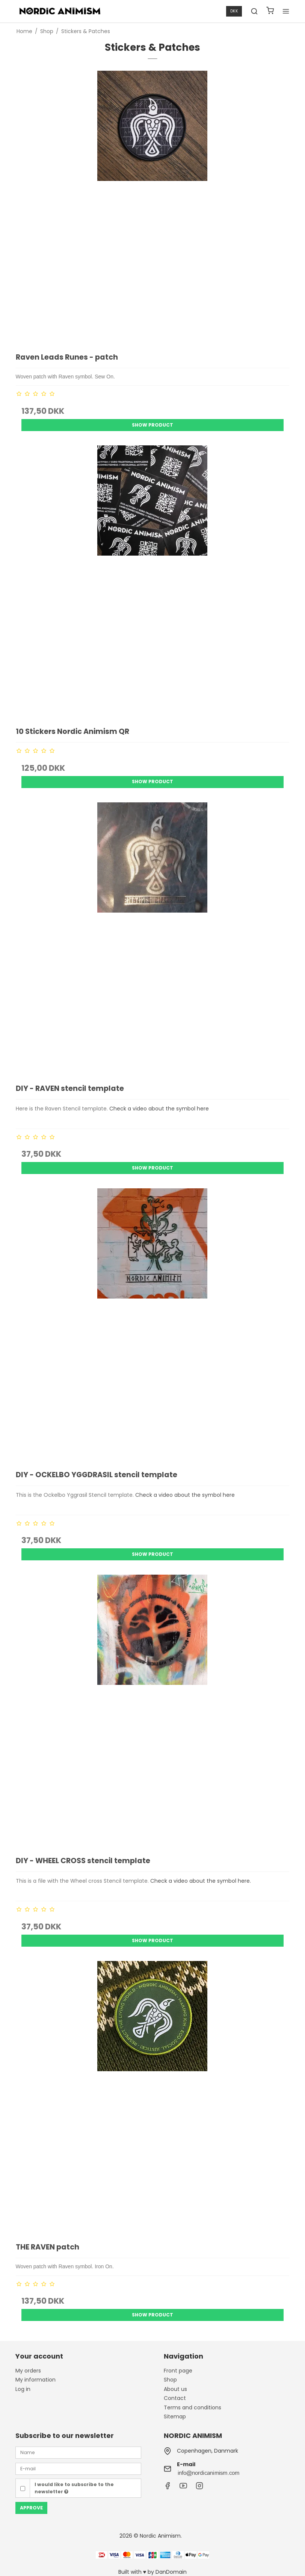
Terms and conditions (192, 2407)
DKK (234, 11)
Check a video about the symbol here (159, 1108)
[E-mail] (78, 2468)
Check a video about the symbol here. (200, 1881)
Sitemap (175, 2416)
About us (175, 2389)
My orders (28, 2370)
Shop (170, 2379)
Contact (175, 2398)
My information (35, 2379)
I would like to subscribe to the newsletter (74, 2487)
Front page (178, 2370)
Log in (22, 2389)
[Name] (78, 2452)
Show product (152, 425)
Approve (31, 2508)
